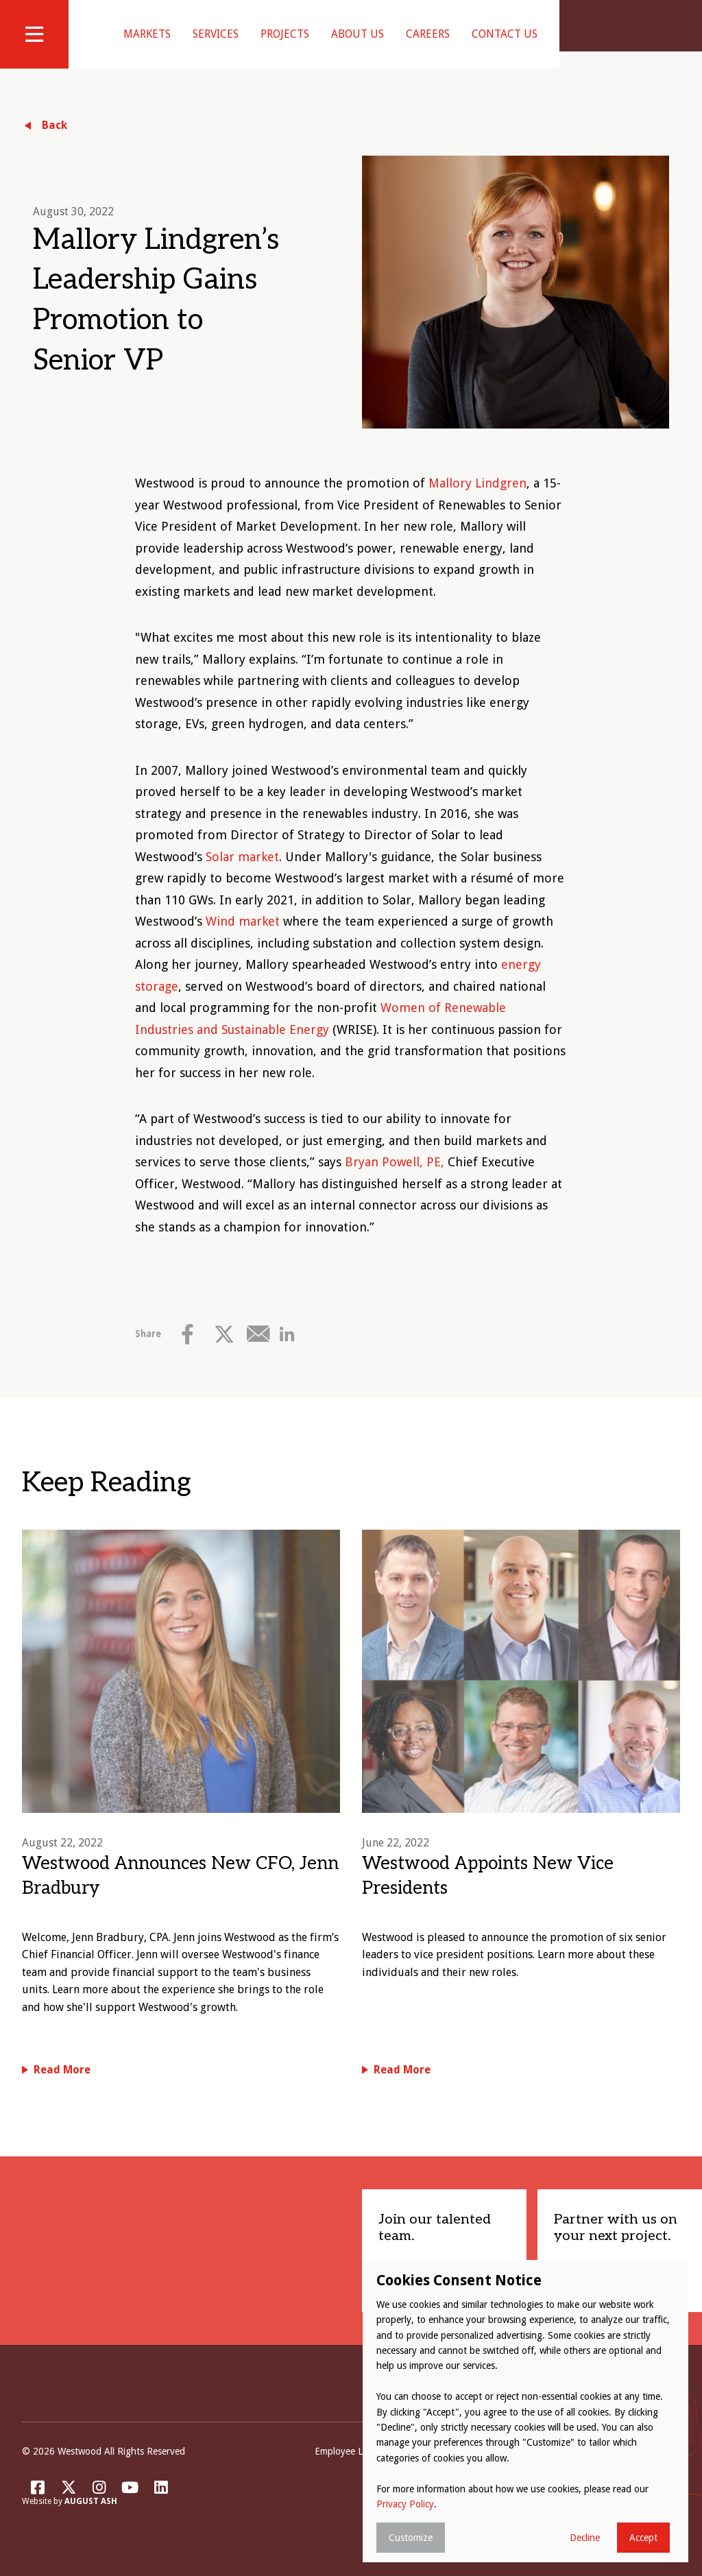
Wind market (243, 938)
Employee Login (348, 2468)
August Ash (90, 2519)
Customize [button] (411, 2537)
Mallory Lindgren (477, 500)
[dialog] (525, 2411)
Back (54, 142)
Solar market (242, 874)
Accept (643, 2537)
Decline (585, 2537)
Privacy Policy (405, 2504)
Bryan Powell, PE (393, 1179)
